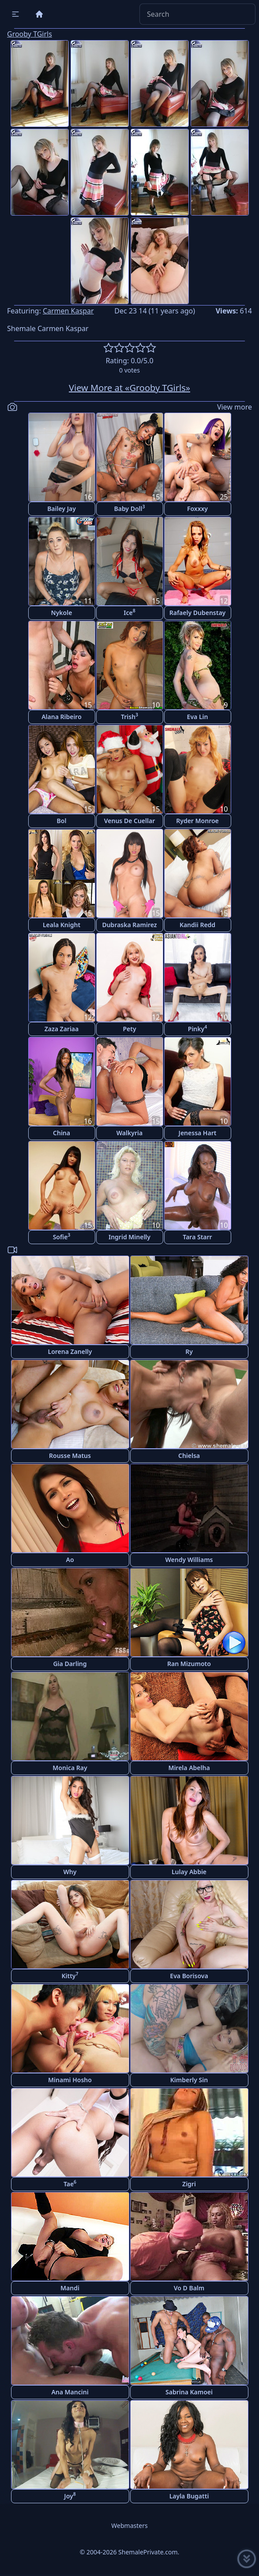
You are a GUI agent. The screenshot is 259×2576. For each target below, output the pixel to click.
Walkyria (129, 1133)
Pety (129, 1029)
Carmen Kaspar (68, 311)
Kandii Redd (197, 925)
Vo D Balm (189, 2288)
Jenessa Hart (198, 1133)
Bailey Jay (61, 508)
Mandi (69, 2288)
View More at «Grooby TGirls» (129, 388)
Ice (129, 612)
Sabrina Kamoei (189, 2392)
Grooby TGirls (29, 34)
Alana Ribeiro (61, 716)
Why (70, 1872)
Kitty (69, 1975)
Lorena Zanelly (70, 1351)
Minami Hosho (70, 2080)
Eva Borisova (189, 1976)
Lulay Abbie (189, 1872)
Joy (69, 2495)
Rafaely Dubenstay (197, 612)
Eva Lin (197, 716)
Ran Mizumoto (189, 1663)
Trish (129, 716)
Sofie (62, 1236)
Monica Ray (70, 1767)
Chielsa (189, 1455)
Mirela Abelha (189, 1767)
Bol (62, 820)
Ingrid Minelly (129, 1237)
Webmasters (129, 2525)
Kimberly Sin (189, 2080)
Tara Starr (197, 1237)
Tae (70, 2183)
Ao (70, 1559)
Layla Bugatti (189, 2496)
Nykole (61, 612)
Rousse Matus (70, 1455)
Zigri (189, 2184)
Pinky (197, 1028)
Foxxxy (197, 508)
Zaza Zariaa (62, 1029)
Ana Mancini (69, 2392)
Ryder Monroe (197, 820)
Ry (189, 1351)
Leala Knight (61, 925)
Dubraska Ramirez (129, 925)
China (61, 1133)
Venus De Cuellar (129, 820)
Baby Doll (129, 508)
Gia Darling (69, 1663)
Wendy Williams (189, 1559)
